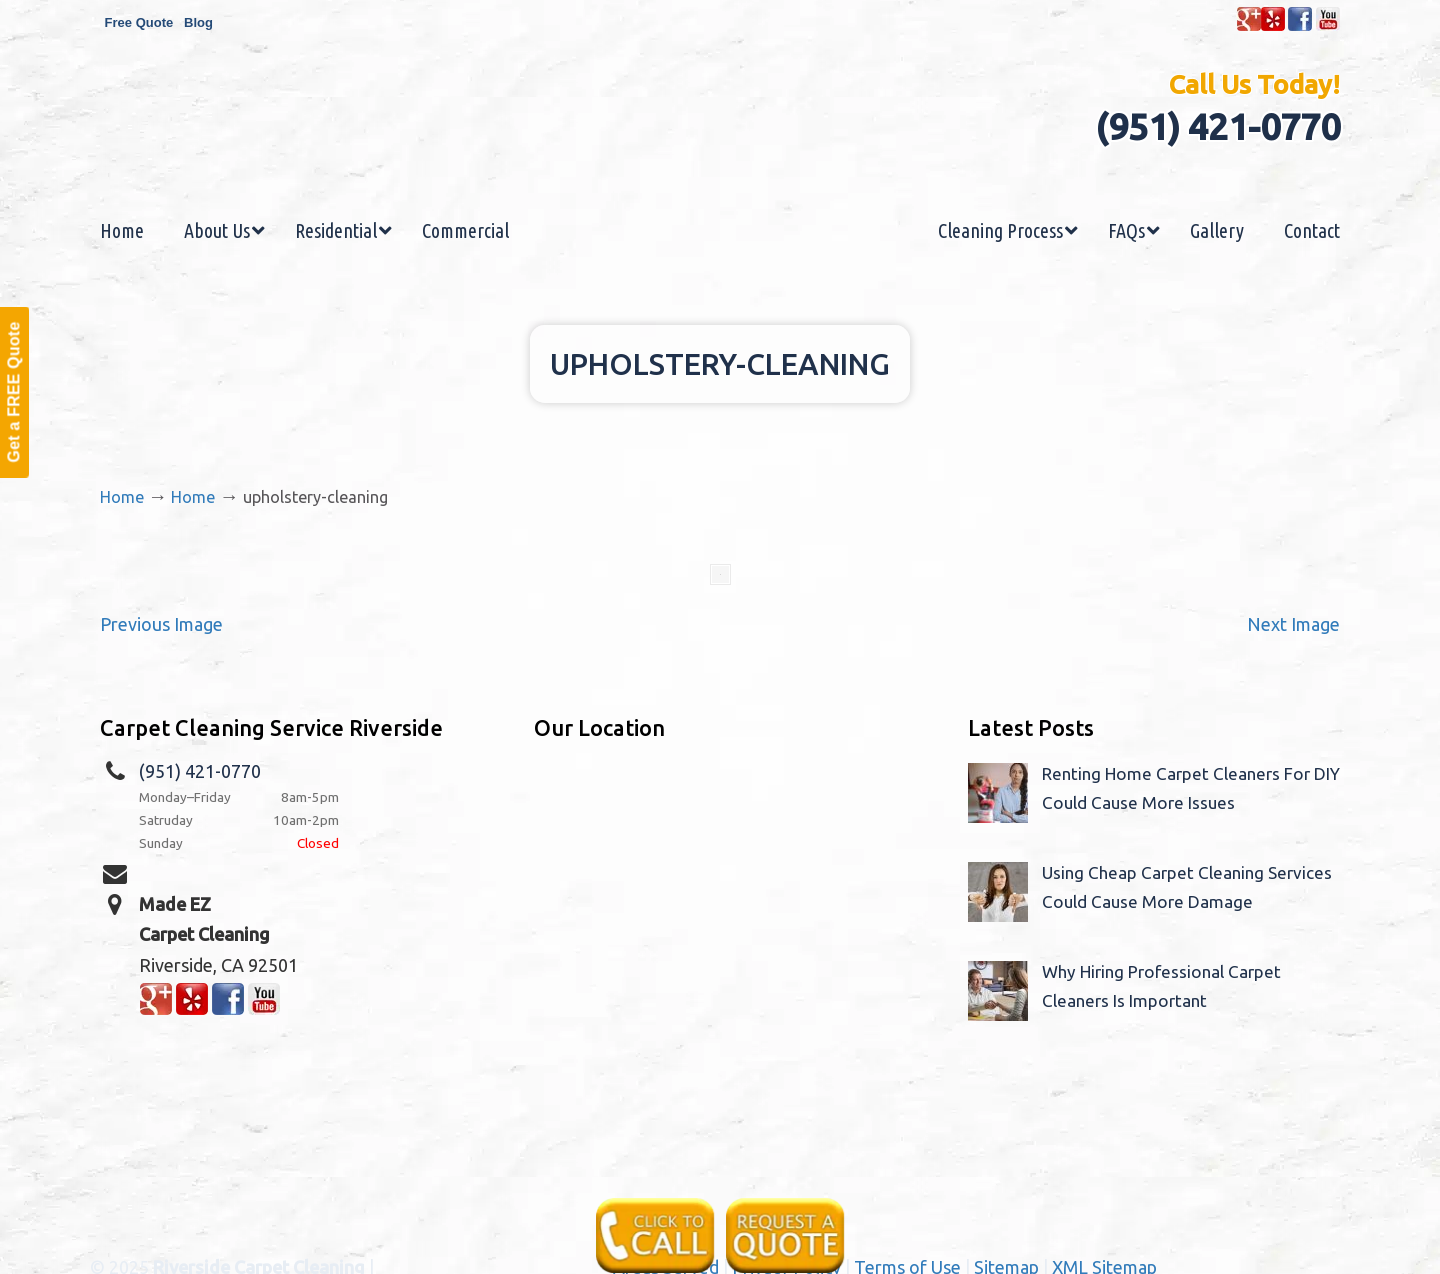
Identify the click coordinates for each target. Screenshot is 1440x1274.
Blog (198, 22)
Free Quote (139, 22)
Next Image (1293, 624)
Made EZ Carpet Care (720, 143)
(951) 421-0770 (1217, 126)
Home (122, 497)
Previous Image (161, 624)
